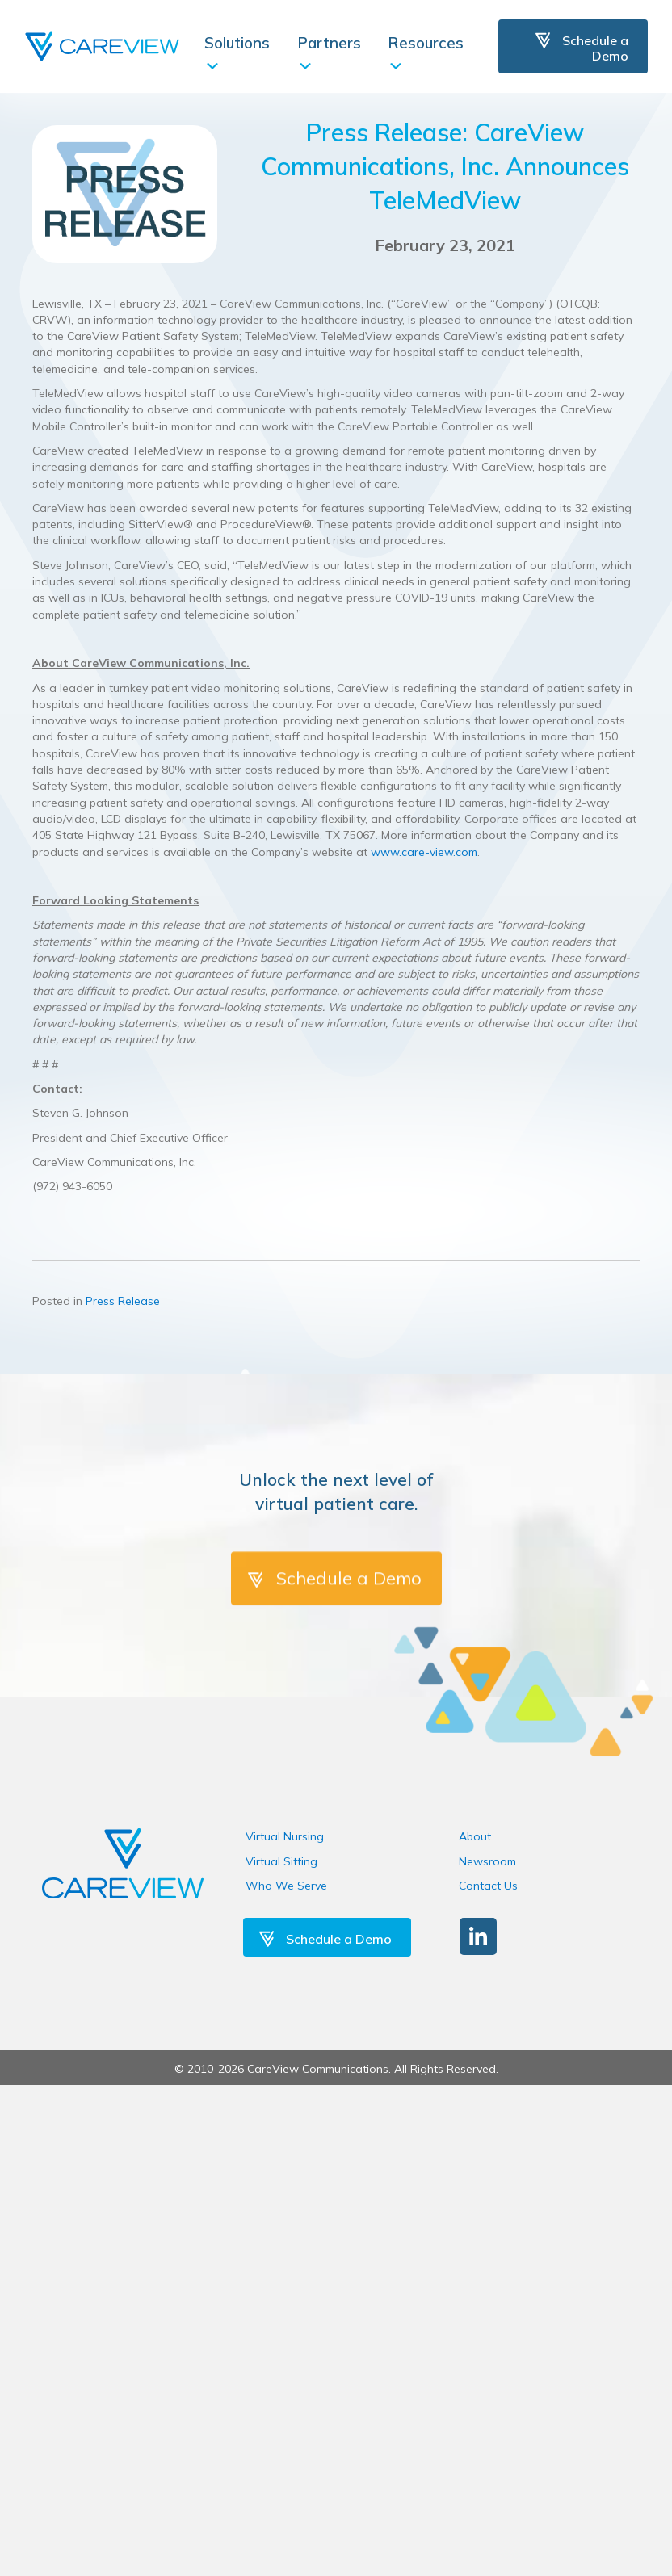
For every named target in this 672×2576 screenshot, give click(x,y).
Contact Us (488, 1885)
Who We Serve (286, 1885)
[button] (478, 1936)
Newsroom (487, 1861)
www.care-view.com (424, 852)
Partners (329, 53)
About (475, 1836)
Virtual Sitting (281, 1861)
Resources (426, 53)
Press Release (123, 1301)
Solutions (237, 53)
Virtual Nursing (285, 1836)
